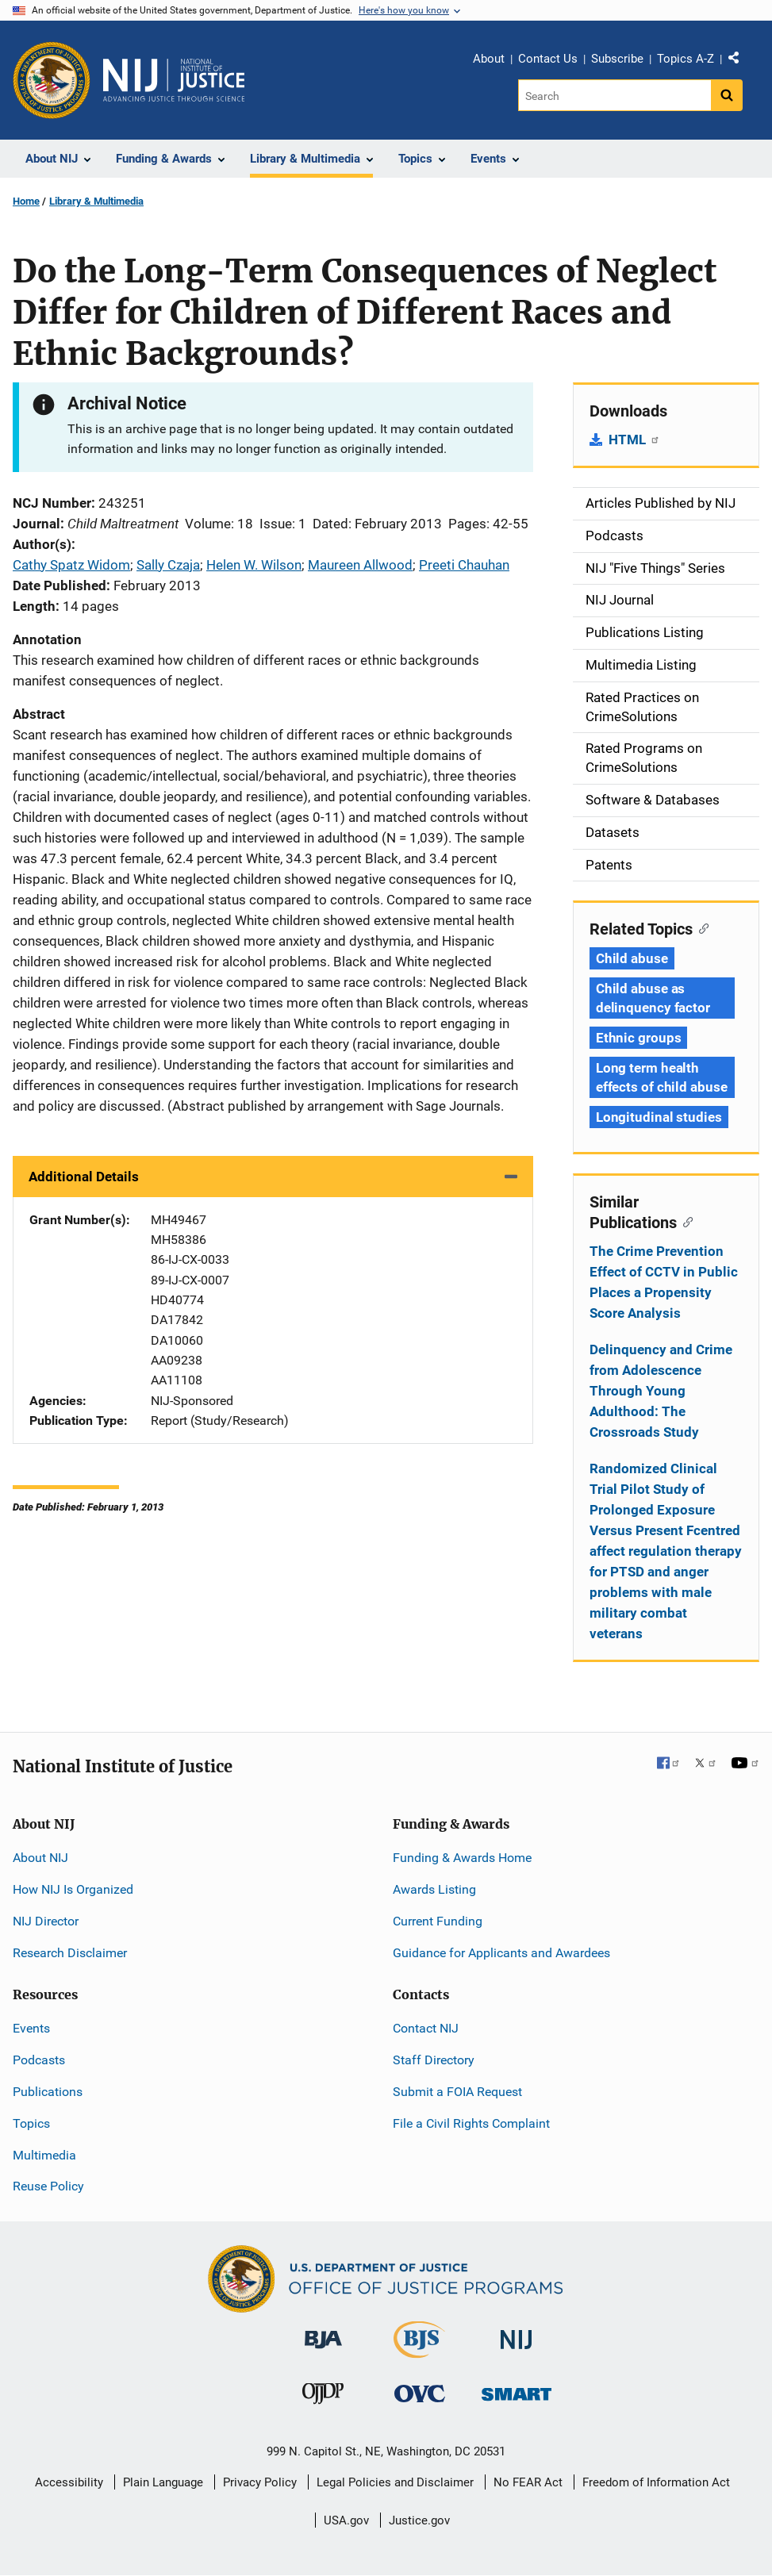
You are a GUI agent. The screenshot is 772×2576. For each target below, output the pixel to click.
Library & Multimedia (96, 201)
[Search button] (727, 95)
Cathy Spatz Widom (71, 565)
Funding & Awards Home (462, 1857)
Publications (48, 2091)
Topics (31, 2123)
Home (26, 201)
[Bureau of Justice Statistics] (419, 2351)
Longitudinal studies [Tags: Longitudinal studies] (659, 1117)
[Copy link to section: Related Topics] (701, 927)
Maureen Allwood (360, 565)
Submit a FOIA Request (457, 2091)
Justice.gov (419, 2520)
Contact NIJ (426, 2028)
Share (739, 61)
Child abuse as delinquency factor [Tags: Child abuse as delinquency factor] (653, 998)
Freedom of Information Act (656, 2482)
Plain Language (163, 2482)
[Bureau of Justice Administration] (323, 2332)
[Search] (614, 95)
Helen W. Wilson (254, 565)
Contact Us (548, 59)
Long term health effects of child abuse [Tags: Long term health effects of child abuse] (662, 1077)
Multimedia (44, 2155)
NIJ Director (46, 1921)
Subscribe (617, 59)
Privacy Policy (260, 2482)
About (489, 59)
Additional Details (84, 1176)
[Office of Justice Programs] (51, 80)
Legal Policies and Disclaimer (395, 2482)
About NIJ (40, 1857)
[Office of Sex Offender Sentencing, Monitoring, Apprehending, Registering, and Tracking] (516, 2389)
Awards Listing (434, 1889)
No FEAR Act (528, 2482)
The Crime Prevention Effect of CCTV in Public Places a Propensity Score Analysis (664, 1282)
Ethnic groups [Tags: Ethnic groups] (639, 1038)
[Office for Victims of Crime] (419, 2393)
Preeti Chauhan (464, 565)
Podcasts (39, 2059)
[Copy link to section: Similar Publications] (685, 1221)
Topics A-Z (685, 59)
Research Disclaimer (70, 1952)
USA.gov (346, 2520)
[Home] (173, 80)
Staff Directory (433, 2059)
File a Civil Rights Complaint (471, 2123)
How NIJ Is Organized (73, 1889)
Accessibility (69, 2482)
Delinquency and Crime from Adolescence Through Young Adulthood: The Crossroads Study (661, 1391)
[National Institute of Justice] (516, 2332)
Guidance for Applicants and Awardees (501, 1952)
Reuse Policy (48, 2186)
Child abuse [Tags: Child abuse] (632, 958)
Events (31, 2028)
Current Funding (437, 1921)
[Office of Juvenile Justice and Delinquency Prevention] (323, 2397)
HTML (634, 439)
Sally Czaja (168, 565)
